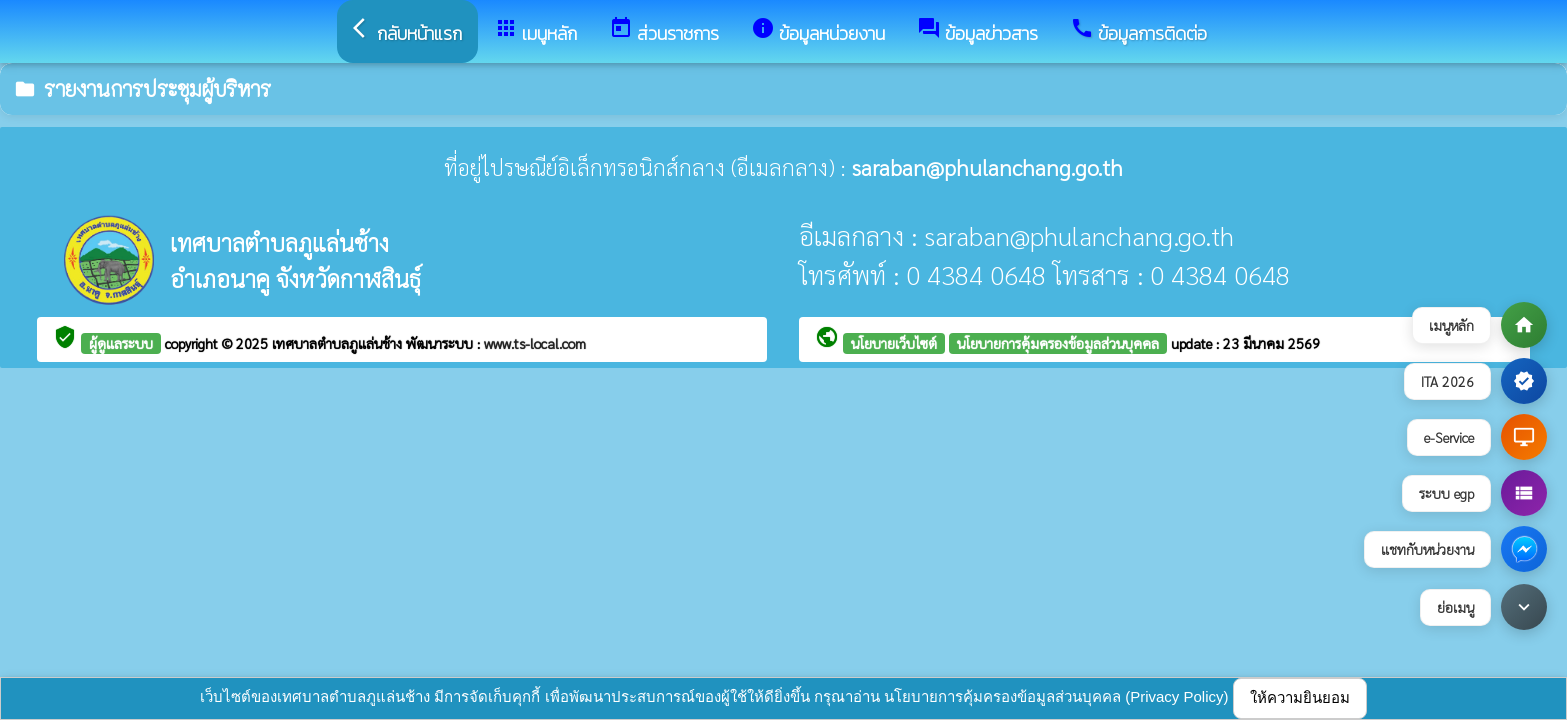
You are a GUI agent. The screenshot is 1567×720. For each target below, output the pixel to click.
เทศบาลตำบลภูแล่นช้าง (339, 343)
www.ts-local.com (535, 343)
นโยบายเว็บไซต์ (894, 343)
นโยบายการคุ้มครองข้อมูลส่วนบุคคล (1058, 343)
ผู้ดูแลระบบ (121, 343)
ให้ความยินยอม (1300, 697)
